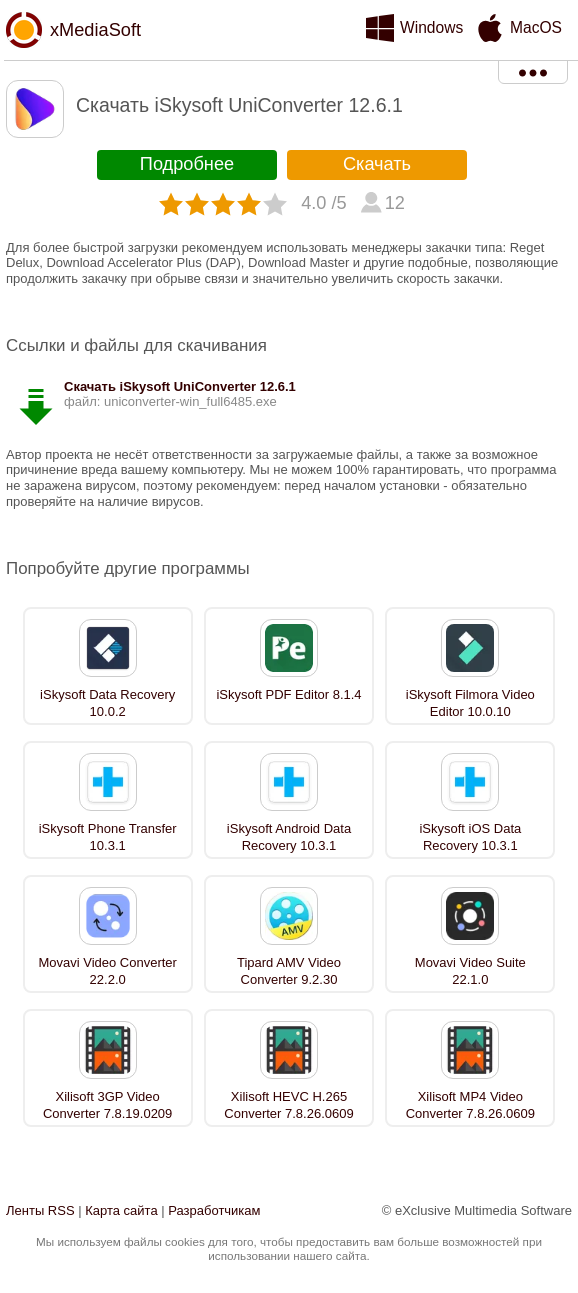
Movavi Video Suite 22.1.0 (470, 971)
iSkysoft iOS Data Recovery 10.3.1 (470, 837)
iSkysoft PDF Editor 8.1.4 (288, 694)
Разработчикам (214, 1210)
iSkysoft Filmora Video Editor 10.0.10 (470, 703)
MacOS (536, 27)
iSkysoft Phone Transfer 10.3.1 (108, 837)
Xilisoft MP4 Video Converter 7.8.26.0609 (470, 1105)
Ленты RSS (40, 1210)
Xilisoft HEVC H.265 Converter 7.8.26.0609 (288, 1105)
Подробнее (187, 164)
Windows (431, 27)
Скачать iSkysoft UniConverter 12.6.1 (180, 386)
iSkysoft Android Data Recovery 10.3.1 (289, 837)
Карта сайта (121, 1210)
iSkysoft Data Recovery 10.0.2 (107, 703)
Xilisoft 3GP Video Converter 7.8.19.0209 (107, 1105)
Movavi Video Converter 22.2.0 (107, 971)
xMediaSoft (95, 30)
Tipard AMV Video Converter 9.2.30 (289, 971)
